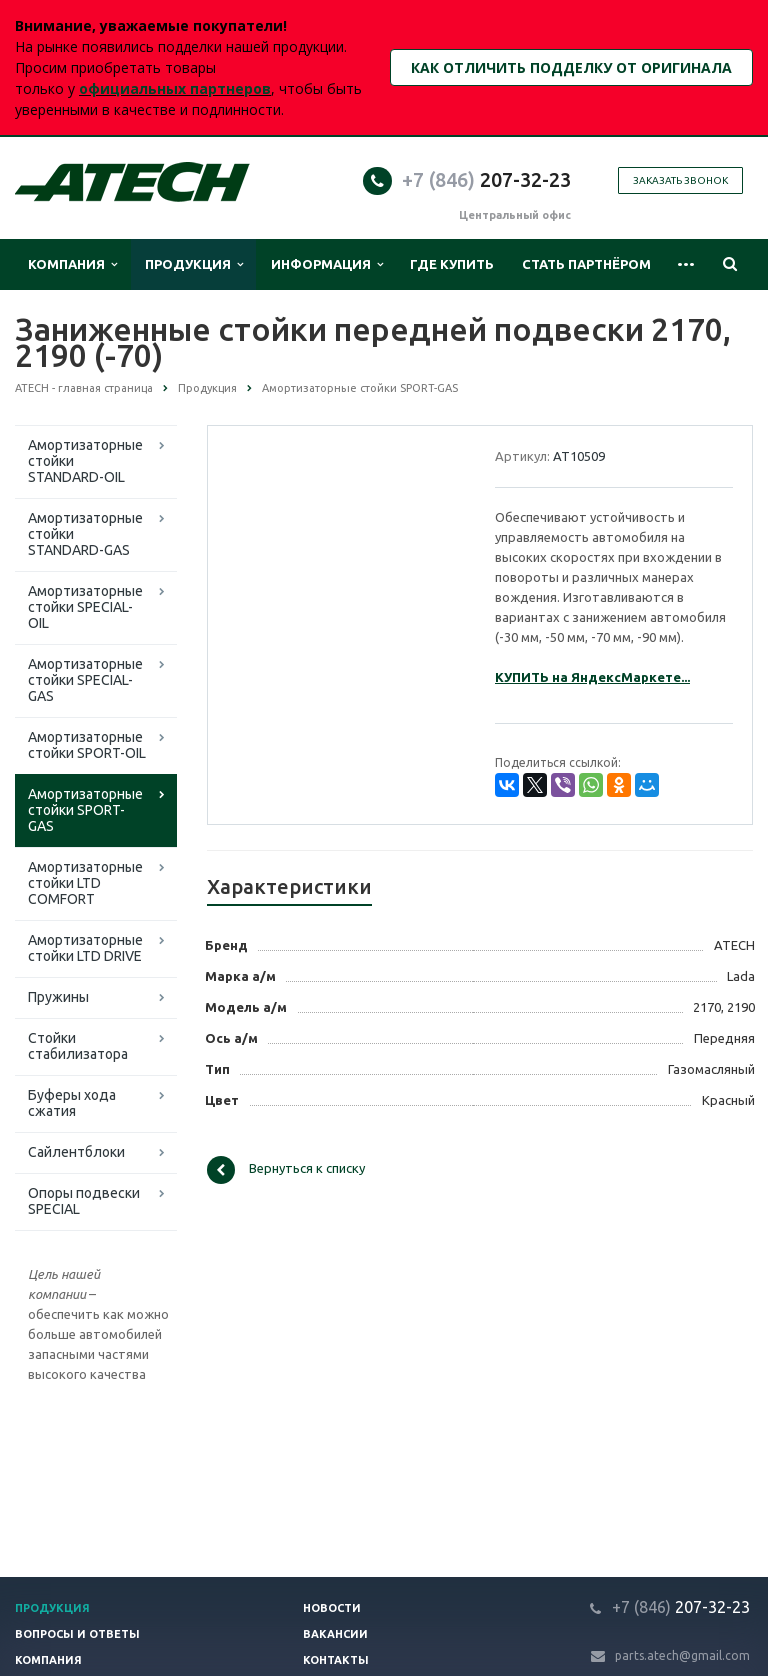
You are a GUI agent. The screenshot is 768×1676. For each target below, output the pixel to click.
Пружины (58, 997)
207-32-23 (486, 179)
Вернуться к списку (286, 1170)
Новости (332, 1608)
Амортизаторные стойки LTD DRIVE (85, 948)
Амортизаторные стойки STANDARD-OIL (85, 461)
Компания (72, 264)
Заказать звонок (680, 180)
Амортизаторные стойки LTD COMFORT (85, 883)
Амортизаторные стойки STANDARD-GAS (85, 534)
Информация (327, 264)
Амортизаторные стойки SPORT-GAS (85, 810)
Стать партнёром (586, 264)
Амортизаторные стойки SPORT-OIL (87, 745)
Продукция (194, 264)
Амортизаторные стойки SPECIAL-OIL (85, 607)
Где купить (452, 264)
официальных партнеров (175, 88)
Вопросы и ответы (77, 1634)
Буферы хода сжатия (72, 1103)
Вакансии (335, 1634)
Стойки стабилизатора (78, 1046)
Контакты (336, 1660)
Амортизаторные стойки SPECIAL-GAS (85, 680)
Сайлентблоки (76, 1152)
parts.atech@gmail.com (682, 1655)
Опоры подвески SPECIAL (84, 1201)
